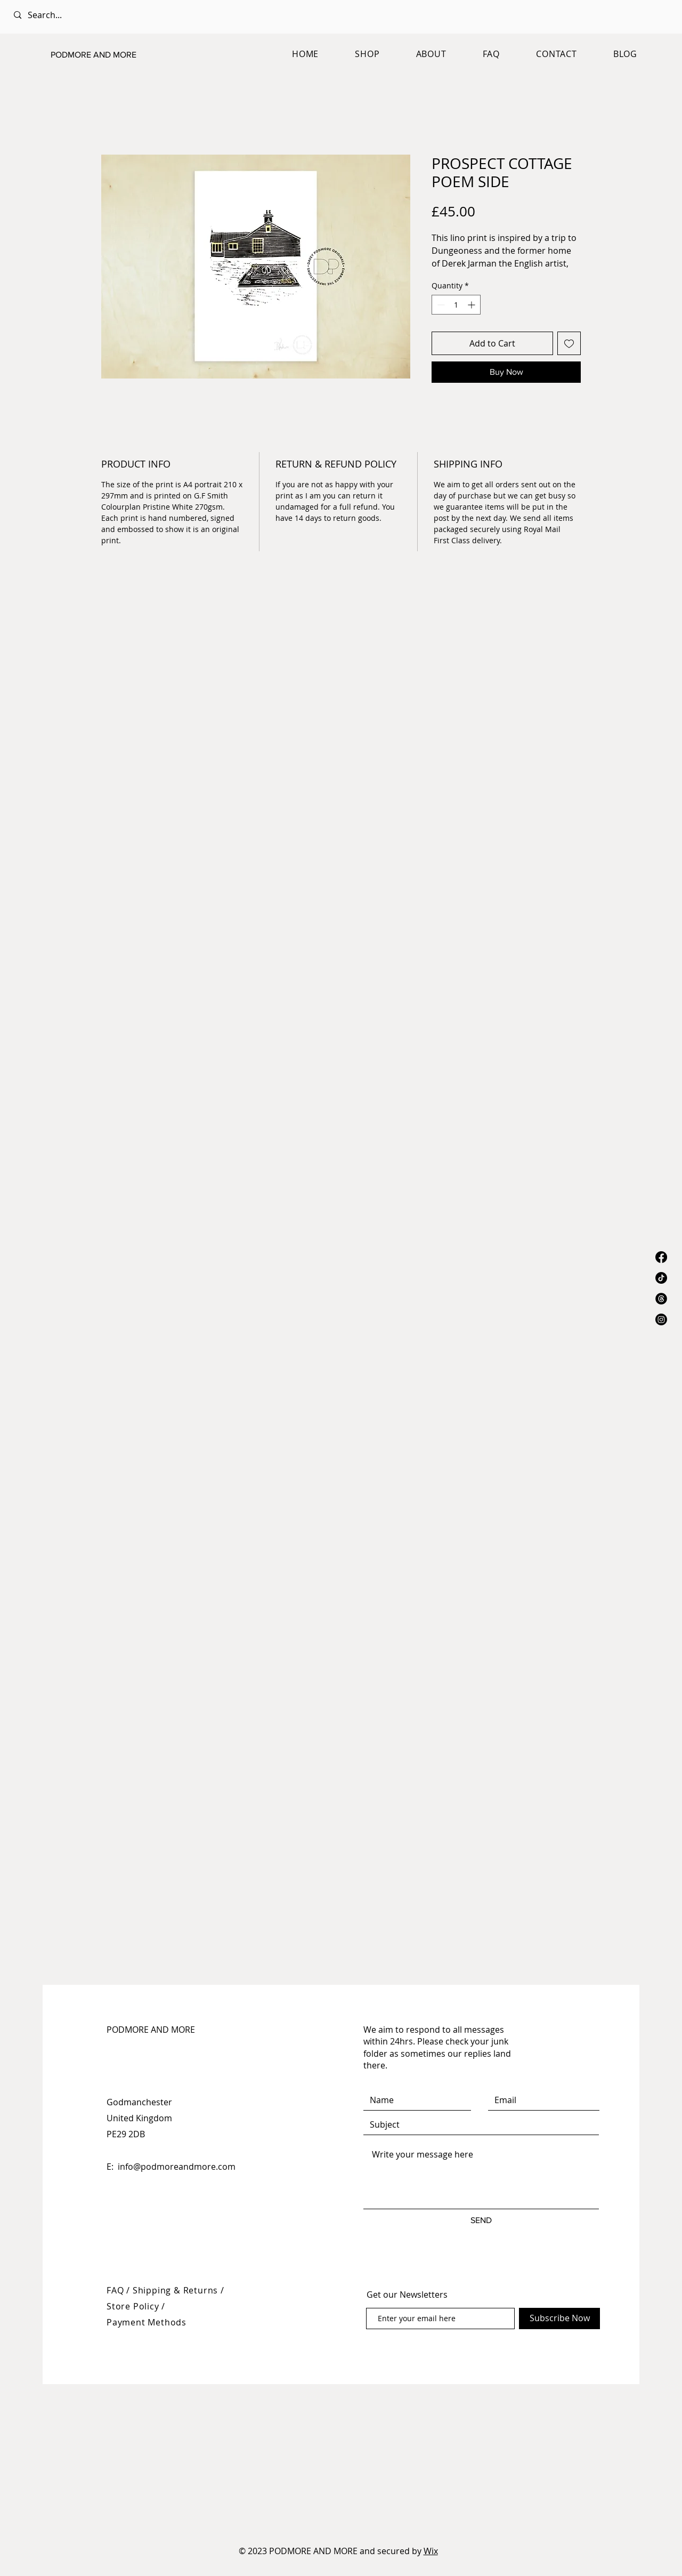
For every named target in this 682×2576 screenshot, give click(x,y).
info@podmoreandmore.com (177, 2166)
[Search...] (108, 15)
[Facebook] (661, 1257)
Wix (431, 2551)
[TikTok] (661, 1278)
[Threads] (661, 1299)
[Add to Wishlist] (569, 343)
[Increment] (472, 304)
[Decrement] (439, 304)
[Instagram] (661, 1319)
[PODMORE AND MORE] (104, 55)
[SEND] (481, 2220)
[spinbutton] (456, 304)
